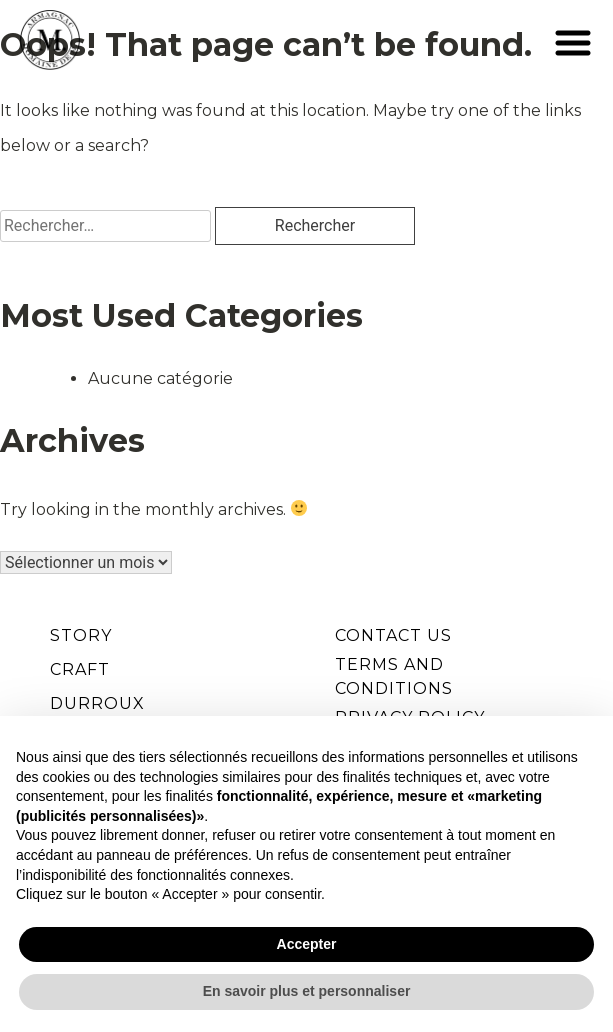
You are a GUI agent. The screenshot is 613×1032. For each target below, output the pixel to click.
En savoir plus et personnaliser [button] (307, 991)
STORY (81, 635)
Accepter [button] (307, 944)
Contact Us (393, 635)
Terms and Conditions (394, 676)
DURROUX (97, 703)
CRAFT (80, 669)
